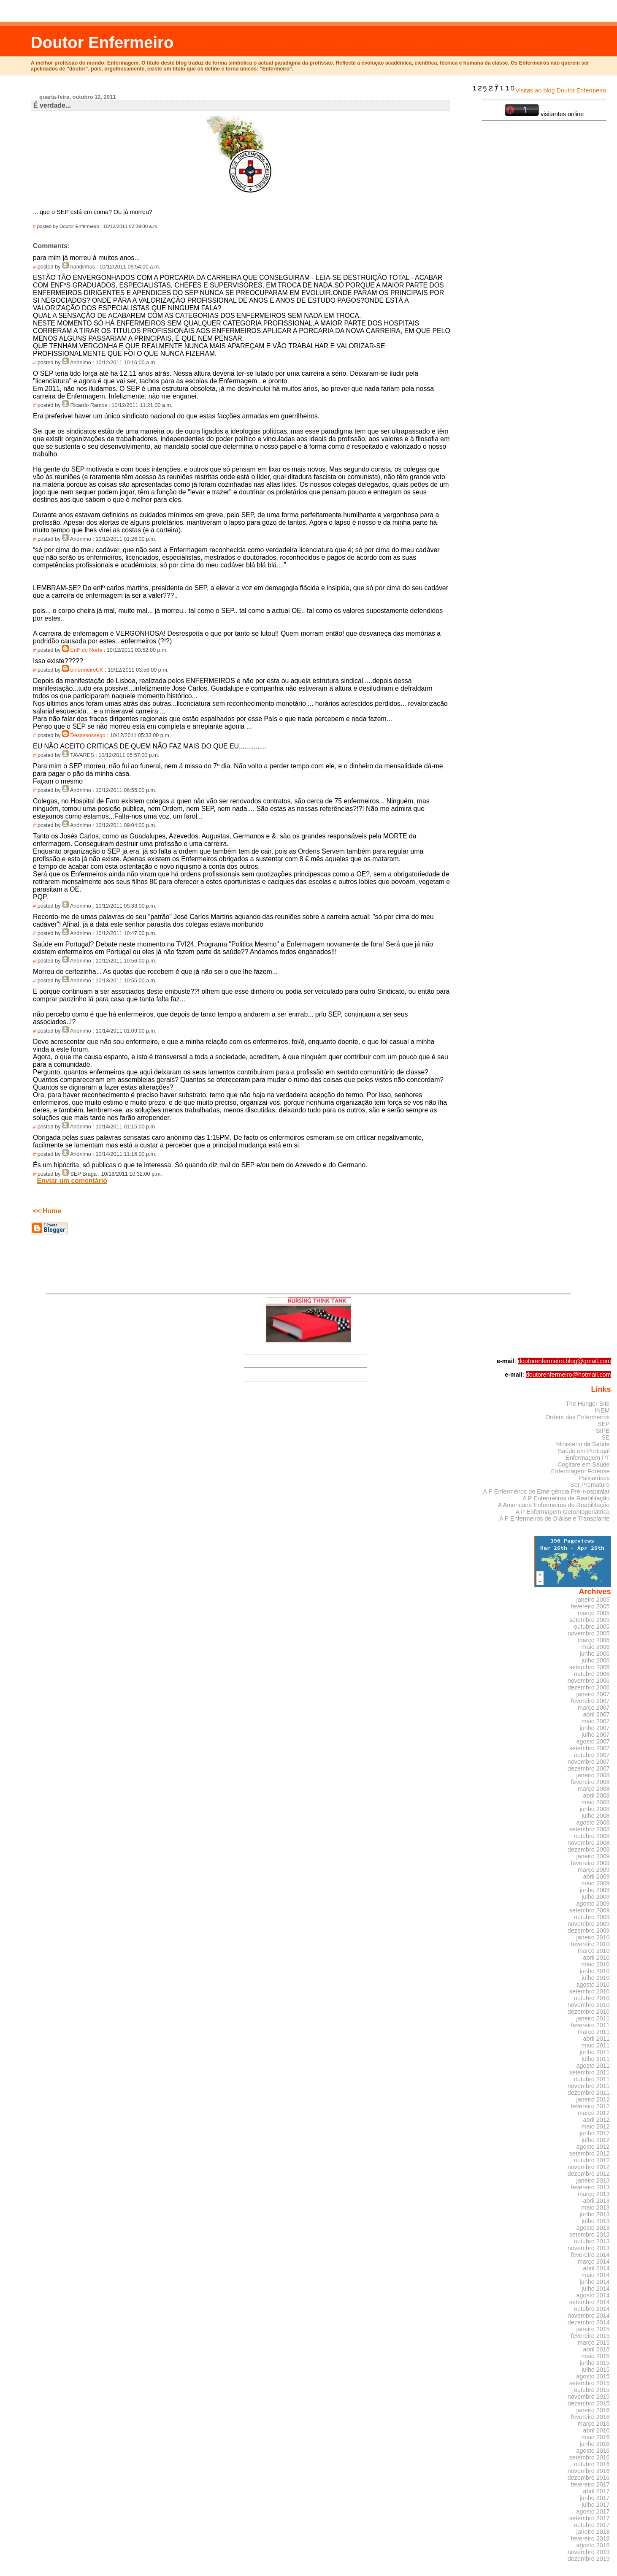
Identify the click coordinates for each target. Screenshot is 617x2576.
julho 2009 (595, 1896)
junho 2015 (595, 2362)
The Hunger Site (588, 1403)
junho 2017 (595, 2498)
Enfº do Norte (86, 650)
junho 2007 (595, 1728)
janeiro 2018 (593, 2531)
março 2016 (594, 2423)
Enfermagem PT (588, 1457)
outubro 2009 (592, 1917)
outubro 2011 (592, 2079)
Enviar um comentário (72, 1180)
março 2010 (594, 1950)
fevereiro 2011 (590, 2025)
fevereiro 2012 (590, 2106)
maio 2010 (596, 1964)
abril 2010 (596, 1957)
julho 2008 (595, 1815)
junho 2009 (595, 1890)
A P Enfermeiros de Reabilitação (565, 1498)
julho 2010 (595, 1977)
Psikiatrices (594, 1478)
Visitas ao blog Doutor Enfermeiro (538, 90)
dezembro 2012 (589, 2173)
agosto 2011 (593, 2065)
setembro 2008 (589, 1829)
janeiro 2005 (593, 1599)
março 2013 (594, 2194)
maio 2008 (596, 1802)
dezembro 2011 (589, 2092)
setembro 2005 (589, 1619)
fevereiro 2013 (590, 2187)
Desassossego (88, 735)
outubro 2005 (592, 1626)
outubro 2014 (592, 2308)
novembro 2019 (589, 2552)
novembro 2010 (589, 2004)
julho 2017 (595, 2504)
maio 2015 (596, 2356)
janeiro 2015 (593, 2329)
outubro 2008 (592, 1836)
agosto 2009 (593, 1903)
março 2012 (594, 2113)
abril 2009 (596, 1876)
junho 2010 (595, 1971)
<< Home (47, 1211)
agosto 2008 (593, 1822)
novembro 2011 (589, 2085)
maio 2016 (596, 2437)
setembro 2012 (589, 2153)
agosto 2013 (593, 2227)
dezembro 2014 (589, 2322)
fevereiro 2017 (590, 2484)
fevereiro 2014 (590, 2254)
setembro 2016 (589, 2457)
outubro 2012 (592, 2160)
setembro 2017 (589, 2518)
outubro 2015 (592, 2389)
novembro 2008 (589, 1842)
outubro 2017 (592, 2525)
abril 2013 (596, 2200)
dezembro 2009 (589, 1930)
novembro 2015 (589, 2396)
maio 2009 (596, 1883)
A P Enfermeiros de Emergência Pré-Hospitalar (546, 1491)
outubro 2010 (592, 1998)
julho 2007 (595, 1734)
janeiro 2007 (593, 1694)
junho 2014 (595, 2281)
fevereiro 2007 (590, 1700)
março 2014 (594, 2261)
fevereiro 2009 (590, 1863)
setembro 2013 (589, 2234)
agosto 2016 (593, 2450)
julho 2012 (595, 2140)
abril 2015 (596, 2349)
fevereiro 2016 (590, 2416)
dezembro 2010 (589, 2011)
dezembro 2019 (589, 2558)
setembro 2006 (589, 1667)
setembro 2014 (589, 2302)
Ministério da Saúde (583, 1444)
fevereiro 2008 (590, 1782)
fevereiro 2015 (590, 2335)
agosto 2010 (593, 1984)
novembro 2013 (589, 2248)
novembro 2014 (589, 2315)
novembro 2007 (589, 1761)
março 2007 (594, 1707)
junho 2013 (595, 2214)
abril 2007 (596, 1714)
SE (605, 1437)
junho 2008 (595, 1809)
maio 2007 (596, 1721)
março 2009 (594, 1869)
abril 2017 (596, 2491)
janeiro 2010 (593, 1937)
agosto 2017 (593, 2511)
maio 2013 (596, 2207)
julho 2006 (595, 1660)
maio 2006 (596, 1646)
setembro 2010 (589, 1991)
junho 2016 (595, 2443)
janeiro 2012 (593, 2099)
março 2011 (594, 2031)
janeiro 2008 (593, 1775)
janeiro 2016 (593, 2410)
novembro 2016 (589, 2471)
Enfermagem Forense (580, 1471)
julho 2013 (595, 2221)
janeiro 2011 (593, 2018)
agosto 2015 (593, 2376)
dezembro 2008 (589, 1849)
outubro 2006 (592, 1673)
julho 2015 (595, 2369)
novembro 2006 (589, 1680)
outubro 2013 (592, 2241)
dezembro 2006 (589, 1687)
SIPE (603, 1430)
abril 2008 (596, 1795)
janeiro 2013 (593, 2180)
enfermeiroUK (86, 670)
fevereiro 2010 (590, 1944)
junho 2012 (595, 2133)
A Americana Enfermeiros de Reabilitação (554, 1505)
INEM (602, 1410)
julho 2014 (595, 2288)
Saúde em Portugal (584, 1451)
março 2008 (594, 1788)
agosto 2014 (593, 2295)
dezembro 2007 (589, 1768)
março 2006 (594, 1640)
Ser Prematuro (589, 1484)
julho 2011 (595, 2058)
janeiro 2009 (593, 1856)
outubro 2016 (592, 2464)
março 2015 (594, 2342)
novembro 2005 (589, 1633)
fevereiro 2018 (590, 2538)
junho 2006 (595, 1653)
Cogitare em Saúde (583, 1464)
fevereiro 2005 (590, 1606)
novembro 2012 (589, 2167)
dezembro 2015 (589, 2403)
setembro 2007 (589, 1748)
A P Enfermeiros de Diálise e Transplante (554, 1518)
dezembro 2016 (589, 2477)
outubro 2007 (592, 1755)
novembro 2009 (589, 1923)
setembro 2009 (589, 1910)
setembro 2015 (589, 2383)
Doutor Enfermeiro (102, 42)
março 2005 (594, 1613)
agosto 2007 (593, 1741)
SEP (604, 1424)
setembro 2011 (589, 2072)
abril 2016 (596, 2430)
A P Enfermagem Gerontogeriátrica (562, 1511)
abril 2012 (596, 2119)
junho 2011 (595, 2052)
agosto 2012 (593, 2146)
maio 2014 (596, 2275)
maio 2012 (596, 2126)
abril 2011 (596, 2038)
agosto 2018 (593, 2545)
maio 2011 (596, 2045)
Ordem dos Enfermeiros (577, 1417)
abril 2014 (596, 2268)
